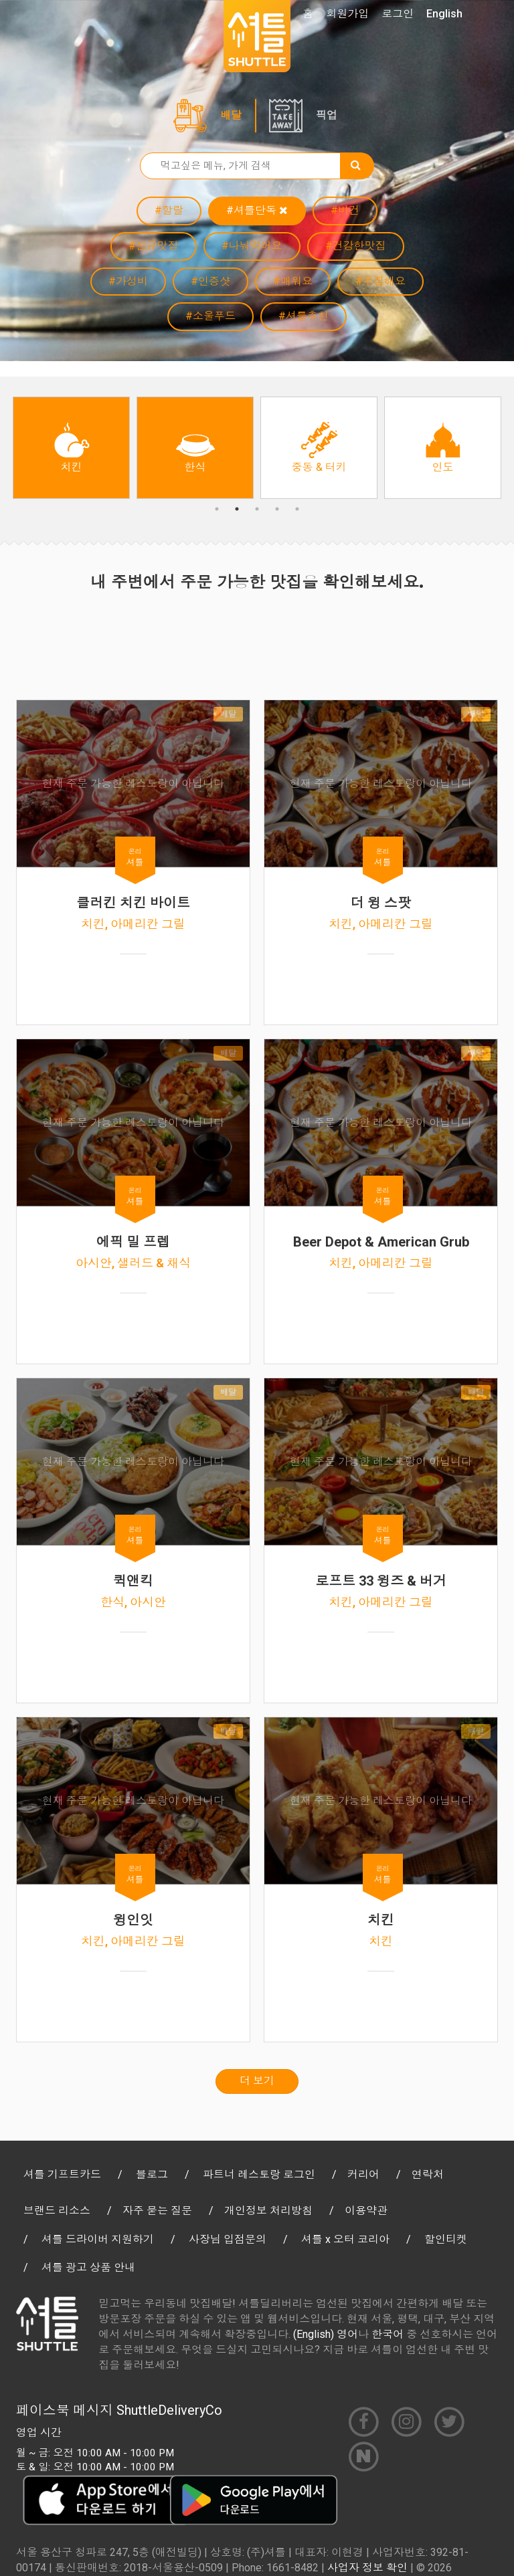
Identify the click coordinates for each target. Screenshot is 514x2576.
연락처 (428, 2174)
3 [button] (257, 509)
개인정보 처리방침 (268, 2210)
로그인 (397, 13)
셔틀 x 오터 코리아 (345, 2239)
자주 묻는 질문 (157, 2210)
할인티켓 (445, 2239)
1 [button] (217, 509)
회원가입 (347, 13)
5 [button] (297, 509)
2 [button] (237, 509)
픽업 (326, 115)
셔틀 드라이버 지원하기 (97, 2239)
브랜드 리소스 (56, 2210)
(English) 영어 (325, 2334)
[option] (71, 448)
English (444, 13)
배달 (231, 115)
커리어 (363, 2174)
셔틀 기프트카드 (62, 2174)
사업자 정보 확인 (367, 2567)
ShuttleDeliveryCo (169, 2410)
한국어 (387, 2334)
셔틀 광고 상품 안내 (88, 2267)
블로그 (152, 2174)
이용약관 (366, 2210)
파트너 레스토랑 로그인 (259, 2174)
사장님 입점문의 (227, 2239)
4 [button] (277, 509)
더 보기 (257, 2080)
